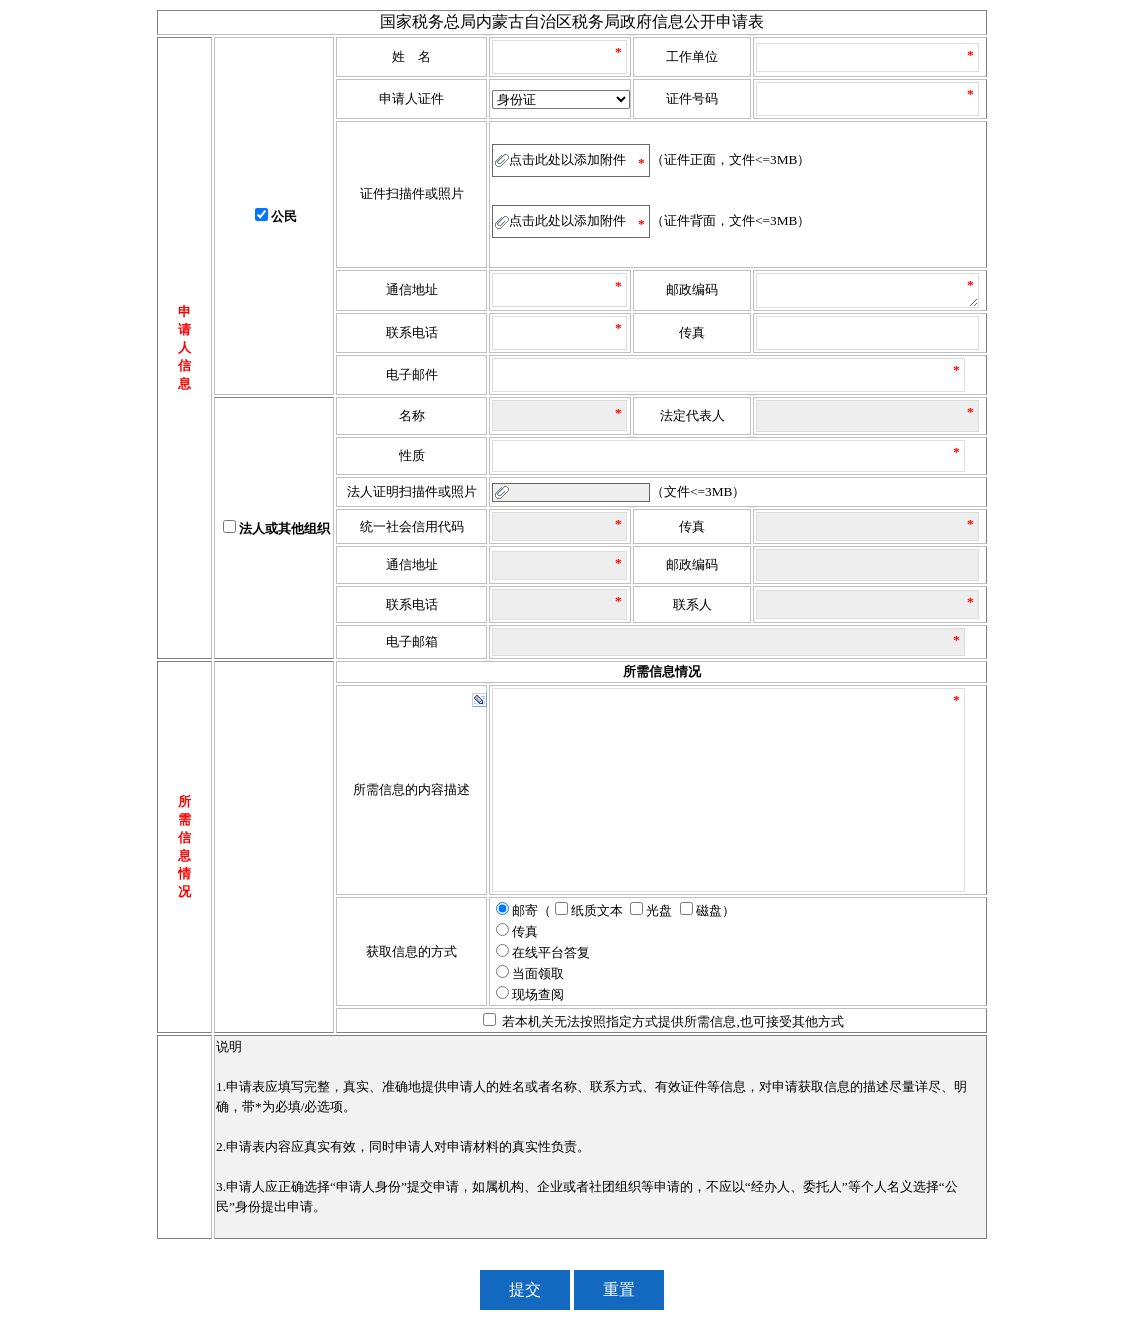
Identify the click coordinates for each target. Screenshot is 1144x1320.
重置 (619, 1289)
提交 (525, 1289)
